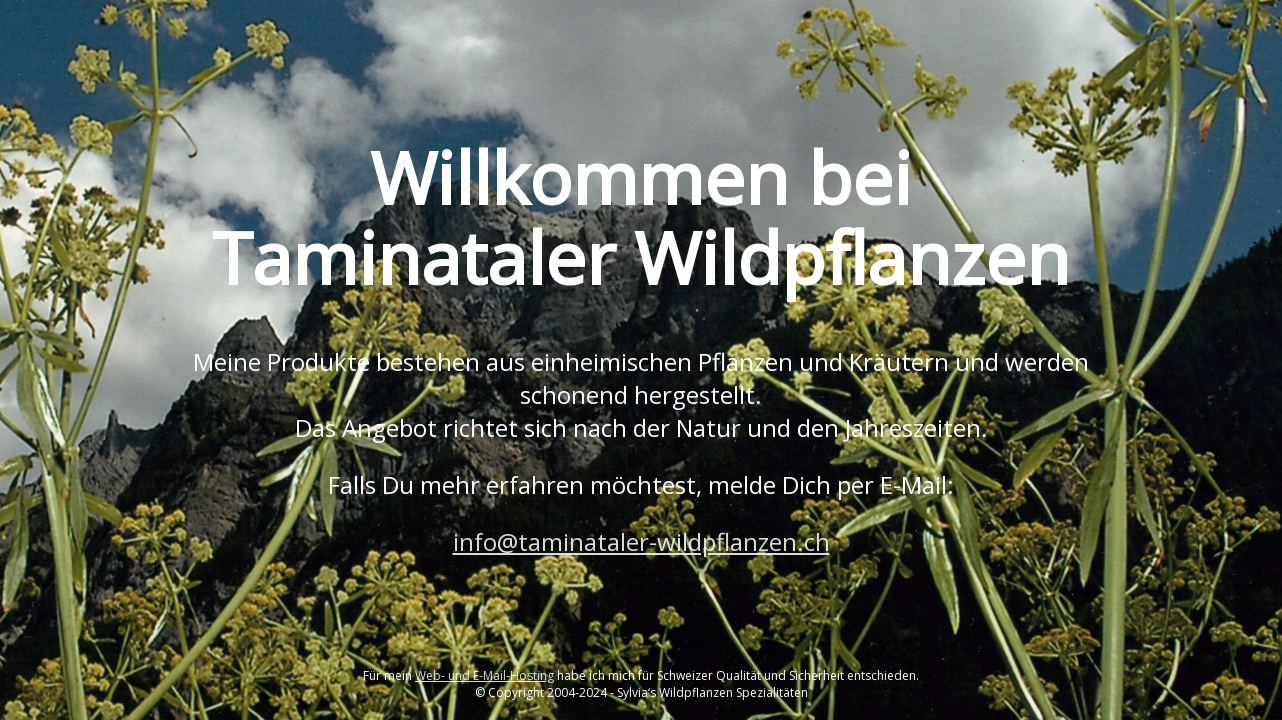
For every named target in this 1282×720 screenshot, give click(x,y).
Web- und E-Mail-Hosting (484, 675)
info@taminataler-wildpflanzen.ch (641, 541)
